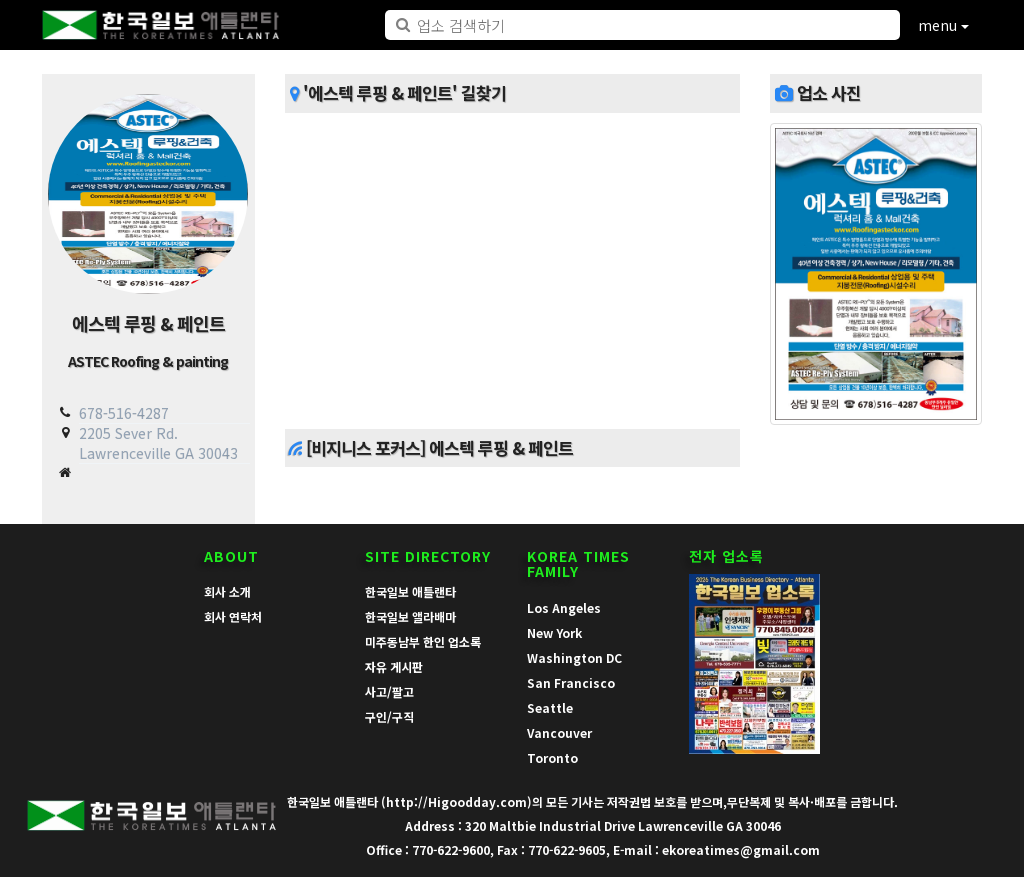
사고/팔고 (389, 691)
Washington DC (574, 657)
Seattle (550, 707)
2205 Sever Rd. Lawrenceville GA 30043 (158, 442)
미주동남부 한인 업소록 (423, 641)
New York (554, 632)
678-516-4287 (124, 413)
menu (943, 25)
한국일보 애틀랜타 (410, 591)
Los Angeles (564, 607)
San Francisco (571, 682)
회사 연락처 (233, 616)
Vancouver (559, 732)
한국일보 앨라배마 (410, 616)
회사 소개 (227, 591)
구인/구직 (389, 716)
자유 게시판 (394, 666)
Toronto (552, 757)
